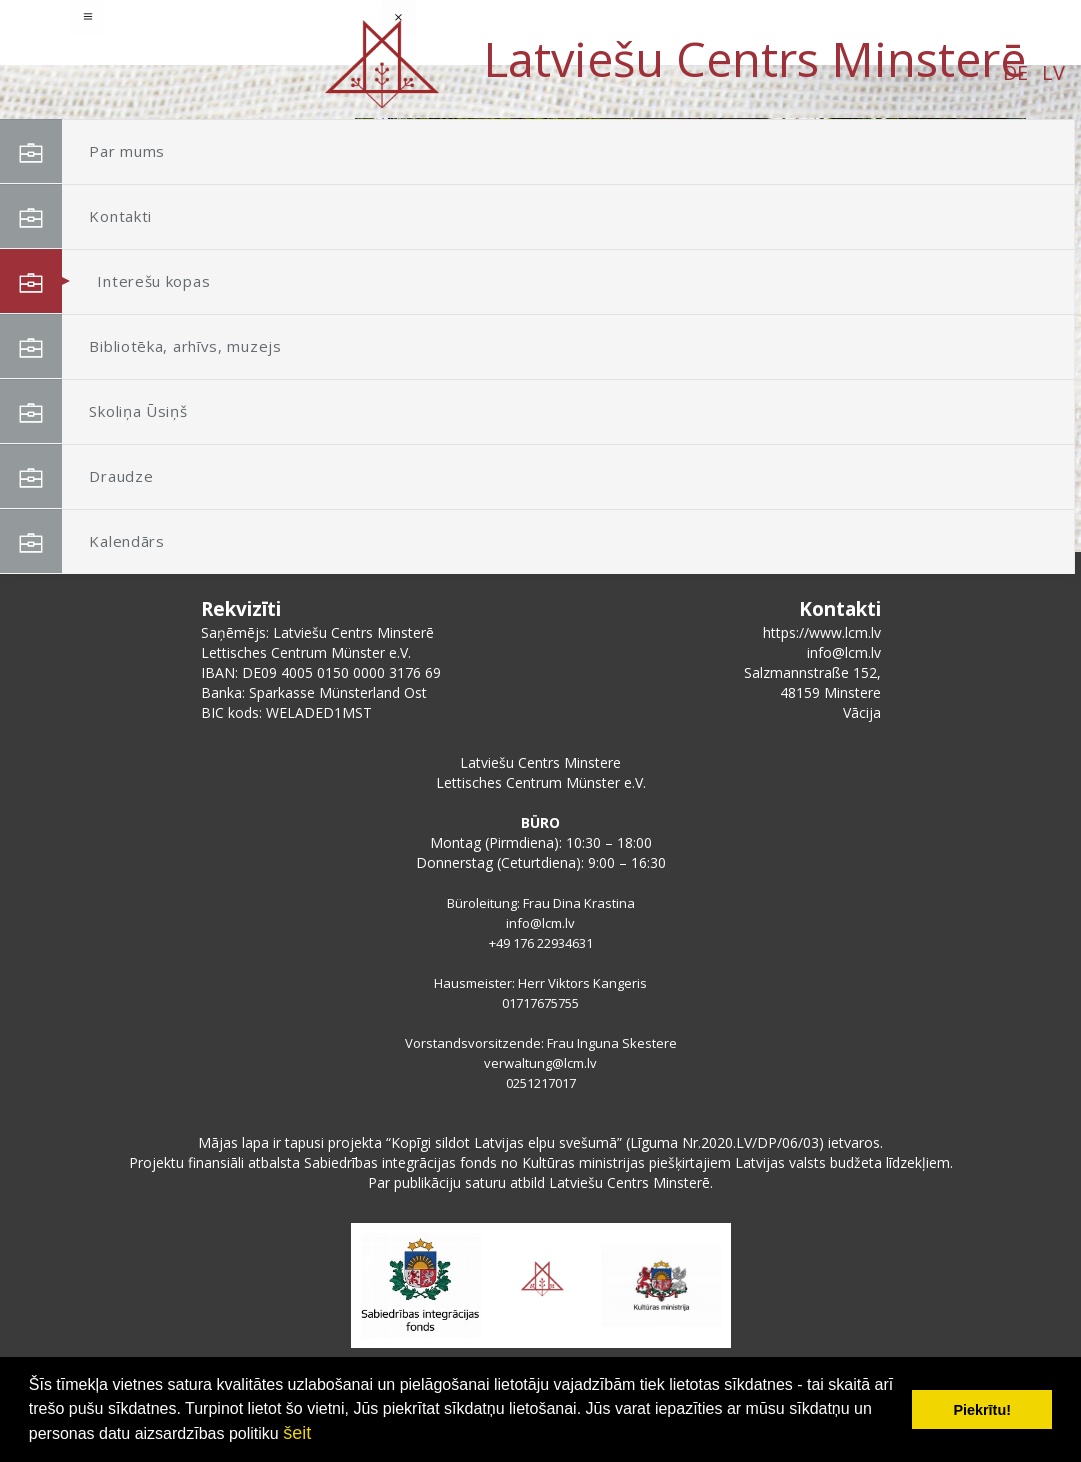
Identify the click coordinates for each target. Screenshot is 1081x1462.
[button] (966, 248)
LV (222, 72)
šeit (297, 1433)
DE (184, 72)
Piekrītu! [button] (982, 1410)
